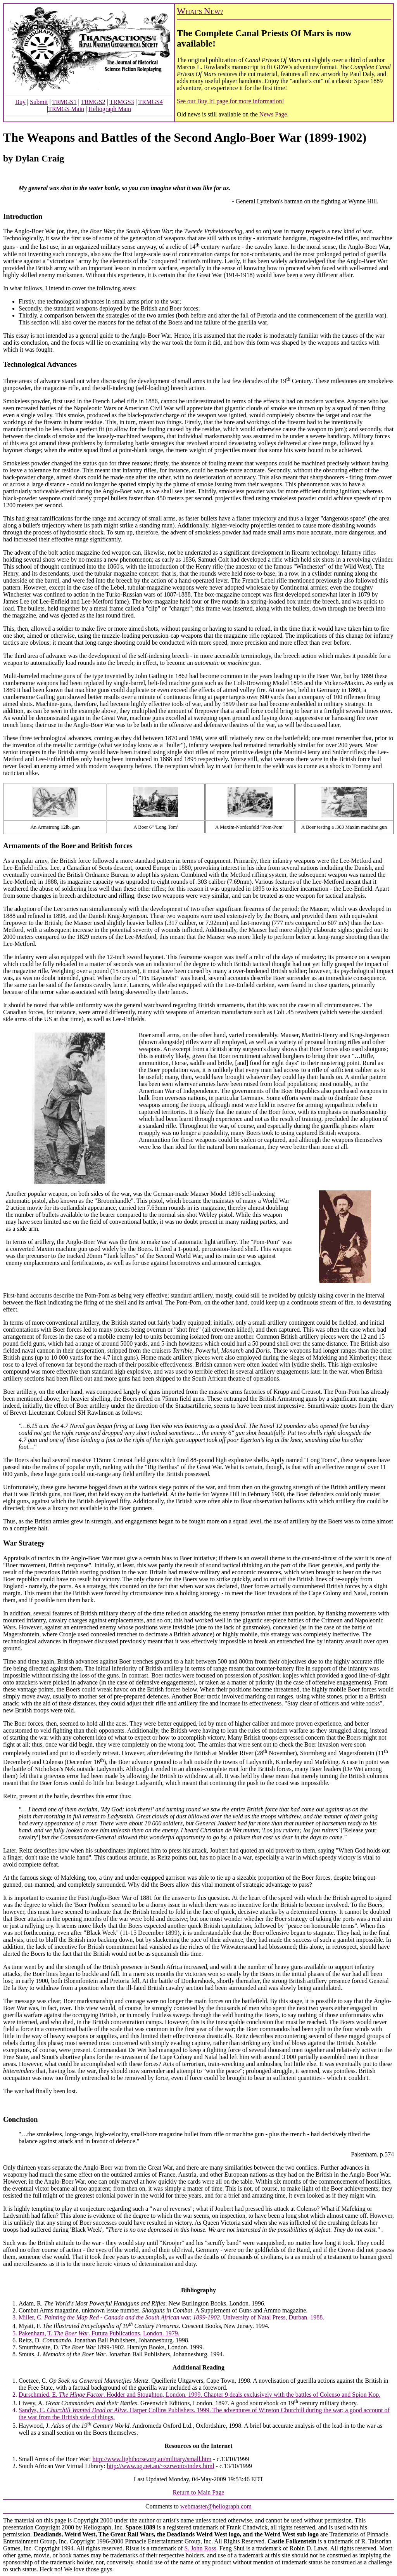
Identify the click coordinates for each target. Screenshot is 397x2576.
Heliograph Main (109, 109)
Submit (39, 102)
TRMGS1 (64, 102)
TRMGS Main (66, 109)
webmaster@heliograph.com (216, 2506)
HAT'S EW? (200, 12)
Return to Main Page (198, 2492)
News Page (273, 114)
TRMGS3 (121, 102)
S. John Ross (200, 2548)
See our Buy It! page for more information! (230, 101)
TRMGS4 (150, 102)
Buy (20, 102)
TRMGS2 (93, 102)
